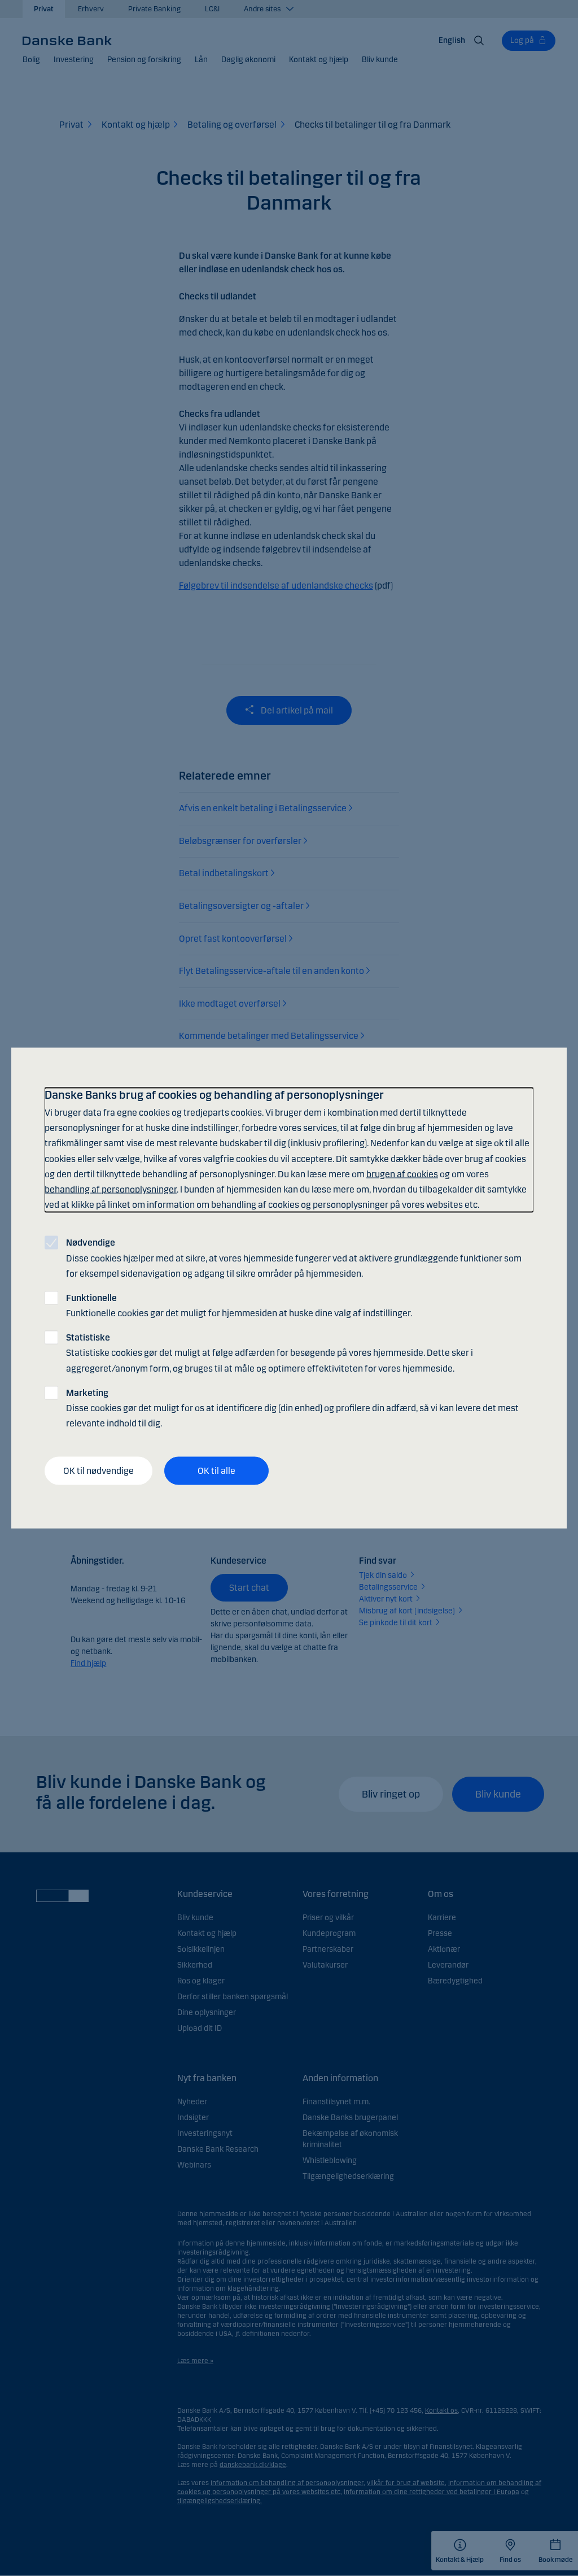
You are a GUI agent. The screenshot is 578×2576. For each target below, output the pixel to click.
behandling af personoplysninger (111, 1188)
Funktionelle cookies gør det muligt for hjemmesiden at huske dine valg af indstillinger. (239, 1305)
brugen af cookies (402, 1173)
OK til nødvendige (98, 1470)
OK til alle (216, 1470)
